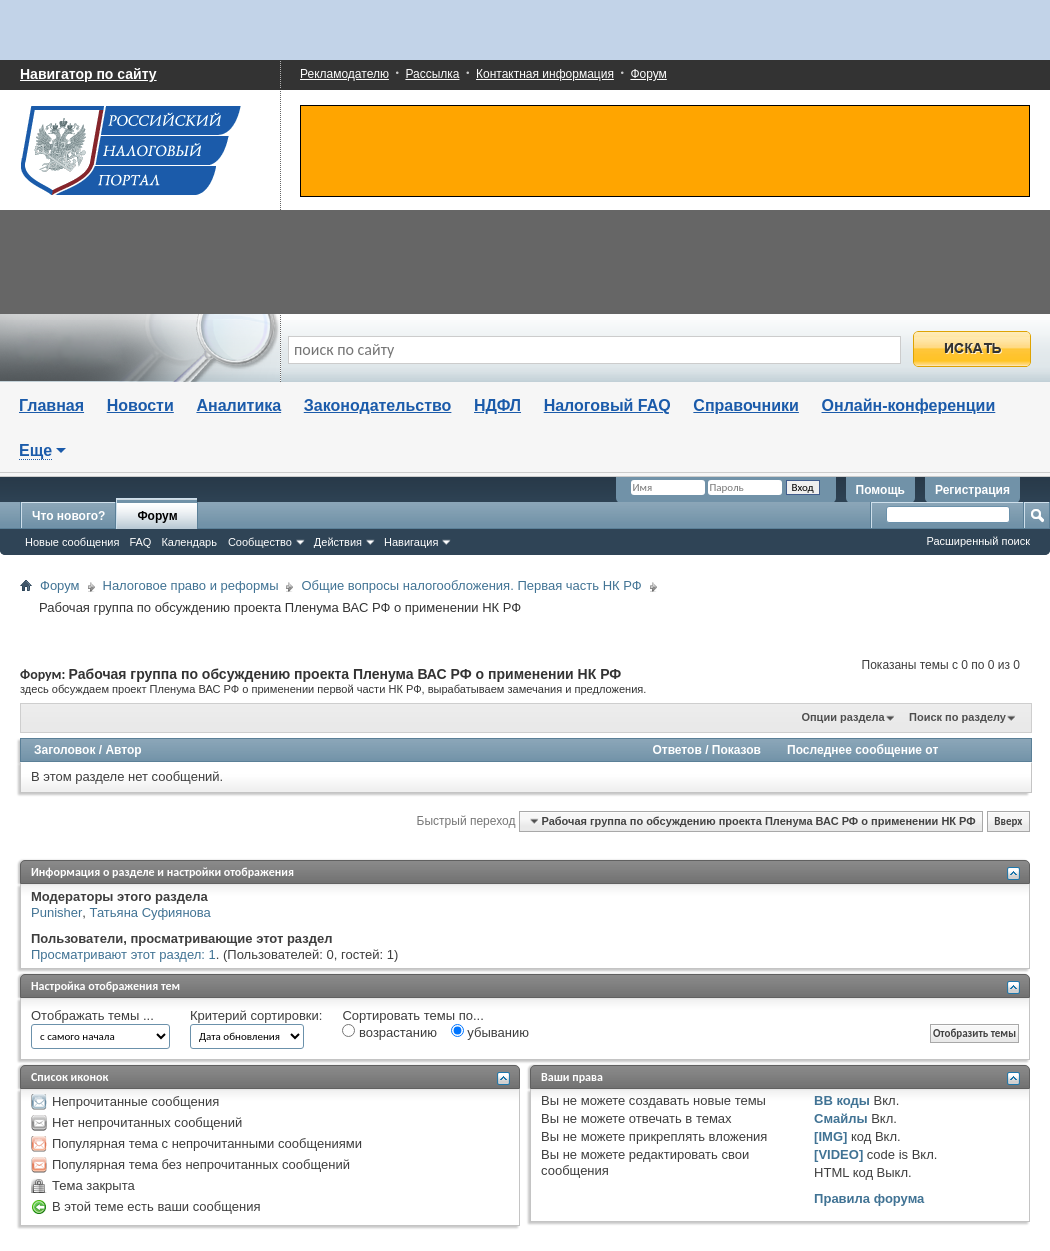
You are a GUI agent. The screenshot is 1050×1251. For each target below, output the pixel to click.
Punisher (56, 912)
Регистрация (972, 490)
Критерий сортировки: (256, 1015)
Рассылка (432, 74)
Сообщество (260, 542)
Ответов (676, 750)
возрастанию (389, 1032)
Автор (123, 750)
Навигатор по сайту (88, 74)
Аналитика (238, 405)
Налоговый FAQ (607, 405)
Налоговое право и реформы (191, 585)
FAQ (140, 542)
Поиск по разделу (957, 717)
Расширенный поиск (978, 541)
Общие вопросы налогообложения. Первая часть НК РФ (471, 585)
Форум (648, 74)
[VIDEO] (838, 1154)
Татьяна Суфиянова (150, 912)
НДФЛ (497, 405)
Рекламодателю (344, 74)
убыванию (490, 1032)
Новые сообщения (72, 542)
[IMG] (830, 1136)
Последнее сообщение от (862, 750)
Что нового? (68, 516)
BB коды (842, 1100)
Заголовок (64, 750)
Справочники (746, 405)
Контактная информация (545, 74)
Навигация (411, 542)
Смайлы (840, 1118)
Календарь (189, 542)
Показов (736, 750)
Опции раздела (842, 717)
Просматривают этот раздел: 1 (123, 954)
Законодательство (378, 405)
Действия (338, 542)
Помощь (880, 490)
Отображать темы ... (92, 1015)
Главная (51, 405)
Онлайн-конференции (909, 405)
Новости (140, 405)
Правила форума (869, 1198)
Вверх (1008, 821)
